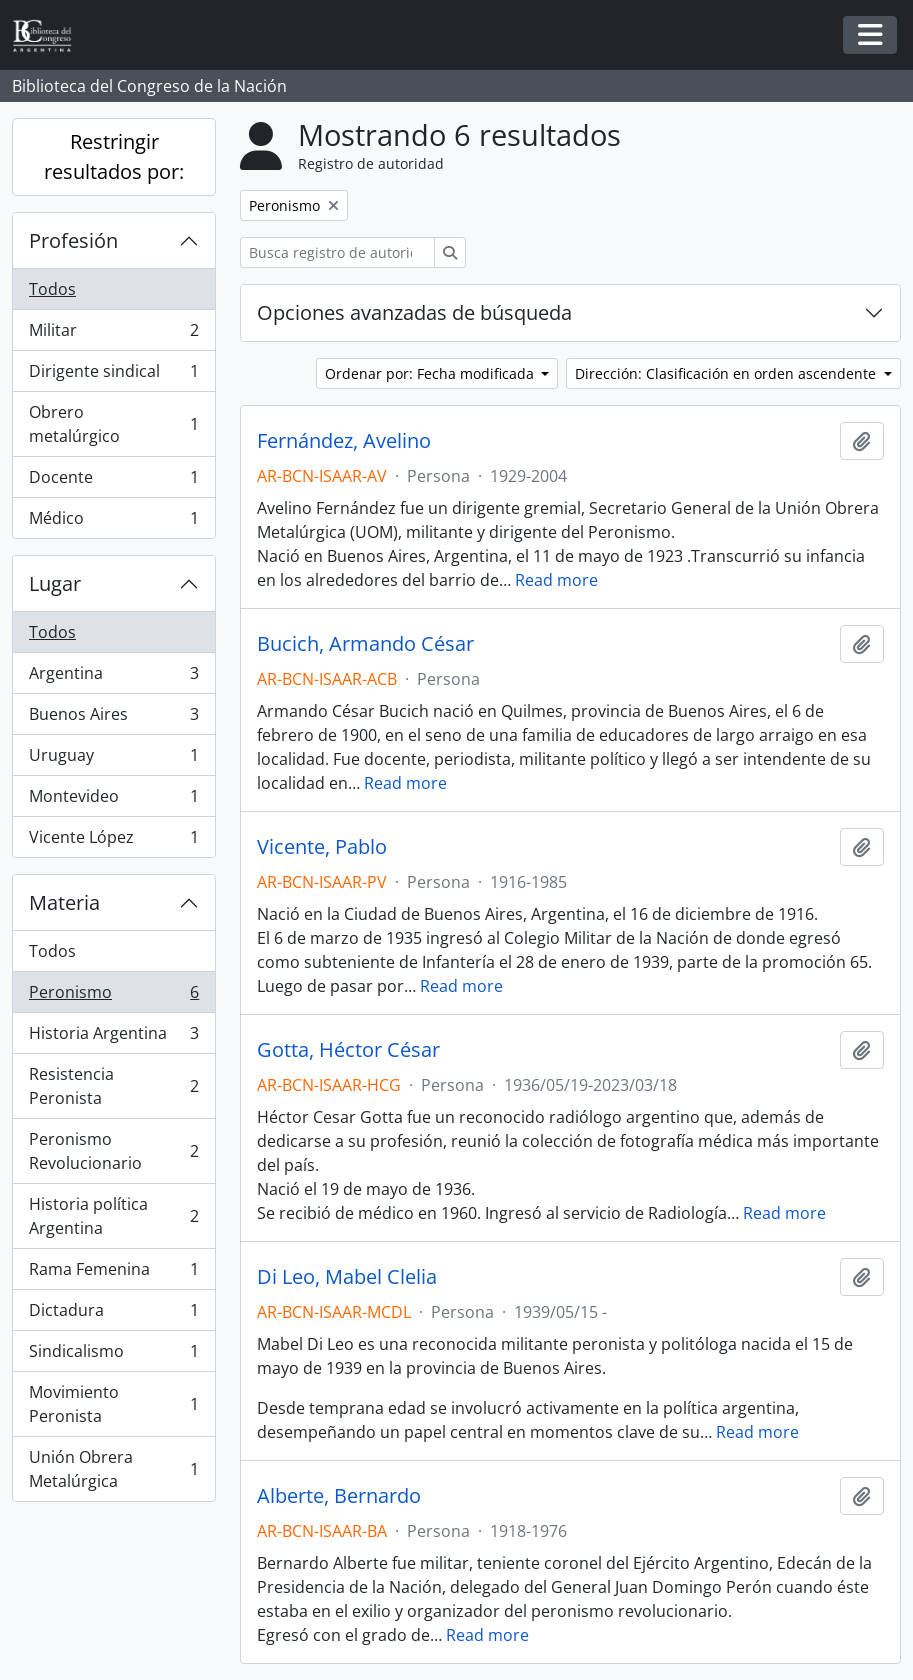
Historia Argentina (113, 1037)
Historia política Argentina (113, 1216)
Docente (113, 481)
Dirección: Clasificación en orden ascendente (727, 373)
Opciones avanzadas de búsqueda (414, 312)
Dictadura (113, 1314)
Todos (52, 289)
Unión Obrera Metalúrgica (113, 1469)
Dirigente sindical (113, 375)
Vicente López (113, 841)
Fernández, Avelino (344, 441)
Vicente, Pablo (322, 847)
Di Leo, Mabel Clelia (347, 1277)
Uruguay (113, 759)
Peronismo (113, 996)
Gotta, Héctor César (348, 1050)
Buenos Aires (113, 718)
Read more (556, 580)
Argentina (113, 677)
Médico (113, 522)
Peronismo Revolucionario (113, 1151)
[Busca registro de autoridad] (337, 252)
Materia (64, 902)
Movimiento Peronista (113, 1404)
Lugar (55, 583)
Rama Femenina (113, 1273)
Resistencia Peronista (113, 1086)
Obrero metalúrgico (113, 424)
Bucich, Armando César (365, 644)
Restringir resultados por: (114, 156)
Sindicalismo (113, 1355)
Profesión (73, 240)
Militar (113, 334)
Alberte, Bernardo (339, 1496)
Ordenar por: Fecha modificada (431, 373)
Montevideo (113, 800)
